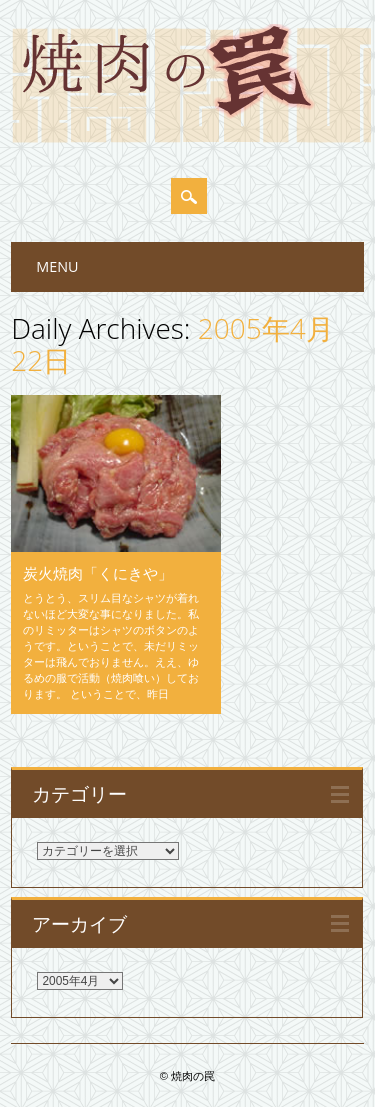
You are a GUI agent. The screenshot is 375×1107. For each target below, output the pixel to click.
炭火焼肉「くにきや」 (98, 573)
